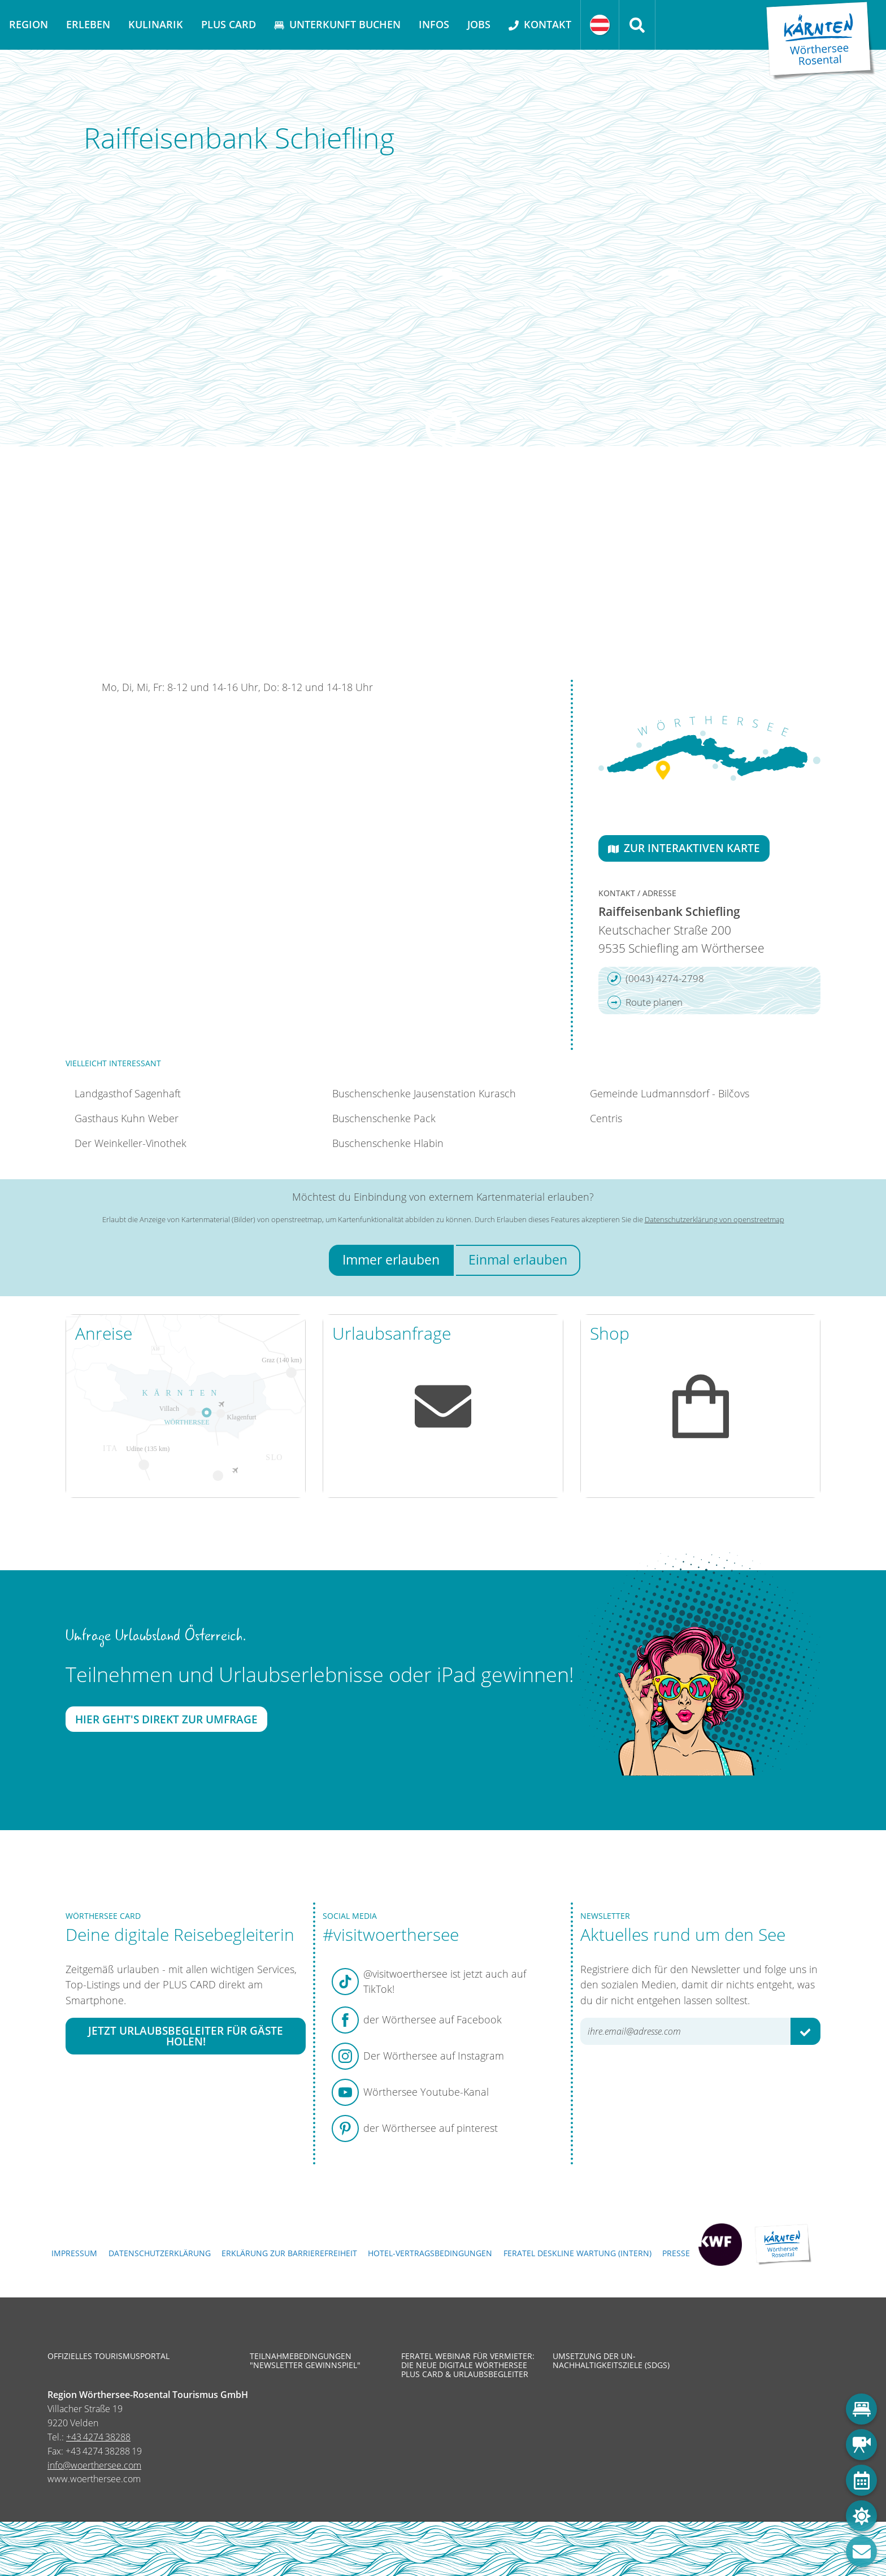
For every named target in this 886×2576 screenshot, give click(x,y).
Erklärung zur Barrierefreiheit (289, 2253)
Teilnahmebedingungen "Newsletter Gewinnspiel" (305, 2361)
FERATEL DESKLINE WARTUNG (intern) (577, 2253)
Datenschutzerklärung (159, 2253)
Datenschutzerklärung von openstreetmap (714, 1219)
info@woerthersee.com (94, 2465)
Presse (676, 2253)
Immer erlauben (391, 1260)
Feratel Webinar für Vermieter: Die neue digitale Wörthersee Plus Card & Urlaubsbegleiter (468, 2365)
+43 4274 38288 (98, 2437)
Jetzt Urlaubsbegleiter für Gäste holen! (185, 2036)
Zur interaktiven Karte (684, 847)
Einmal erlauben (517, 1260)
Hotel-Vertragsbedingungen (430, 2253)
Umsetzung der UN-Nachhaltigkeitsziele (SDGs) (611, 2361)
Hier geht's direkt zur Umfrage (166, 1719)
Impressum (74, 2253)
